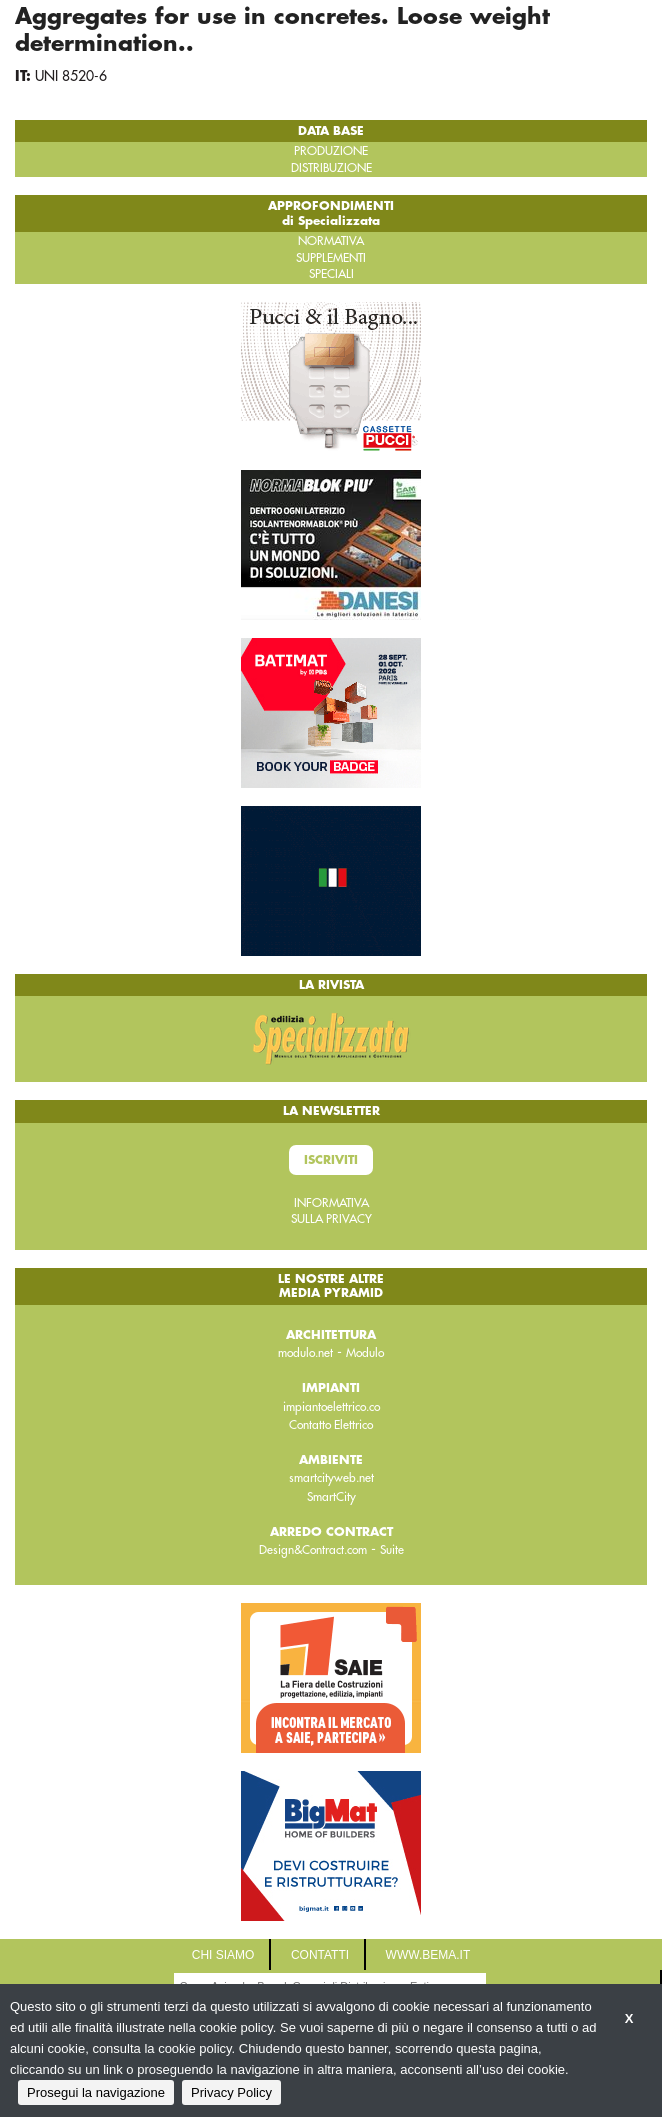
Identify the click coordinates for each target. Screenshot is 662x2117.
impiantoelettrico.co (331, 1407)
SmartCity (331, 1497)
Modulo (365, 1353)
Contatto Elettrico (331, 1425)
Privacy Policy (231, 2092)
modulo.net (305, 1353)
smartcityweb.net (331, 1478)
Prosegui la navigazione (96, 2092)
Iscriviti (331, 1160)
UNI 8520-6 (71, 76)
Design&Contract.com (313, 1550)
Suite (392, 1550)
